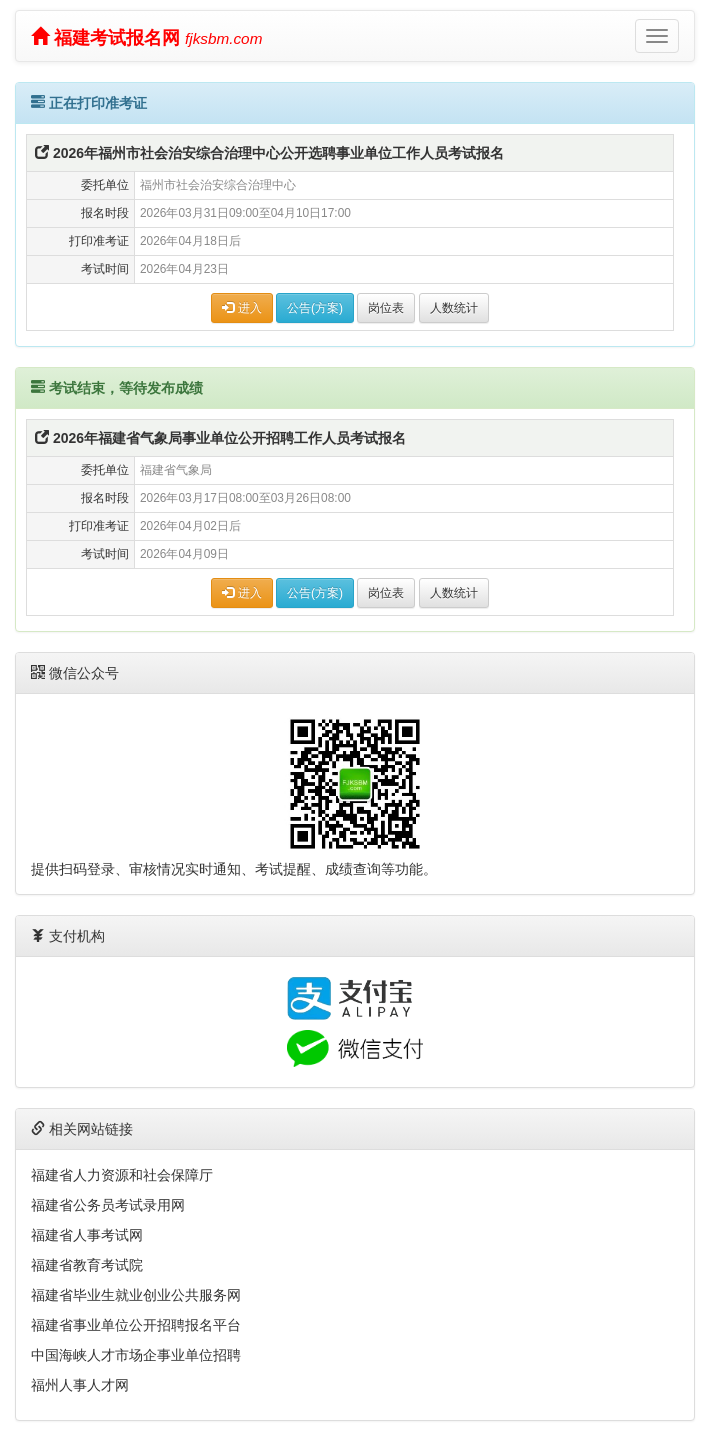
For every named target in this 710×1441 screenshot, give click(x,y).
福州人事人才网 (80, 1385)
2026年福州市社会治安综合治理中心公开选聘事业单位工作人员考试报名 (269, 153)
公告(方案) (315, 308)
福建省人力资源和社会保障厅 (122, 1175)
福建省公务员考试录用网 (108, 1205)
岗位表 (386, 308)
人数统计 (454, 308)
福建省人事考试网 (87, 1235)
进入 (241, 308)
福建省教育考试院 (87, 1265)
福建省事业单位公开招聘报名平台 (136, 1325)
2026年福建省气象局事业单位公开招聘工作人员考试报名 (220, 438)
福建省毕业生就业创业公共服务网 (136, 1295)
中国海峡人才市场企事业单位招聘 (136, 1355)
